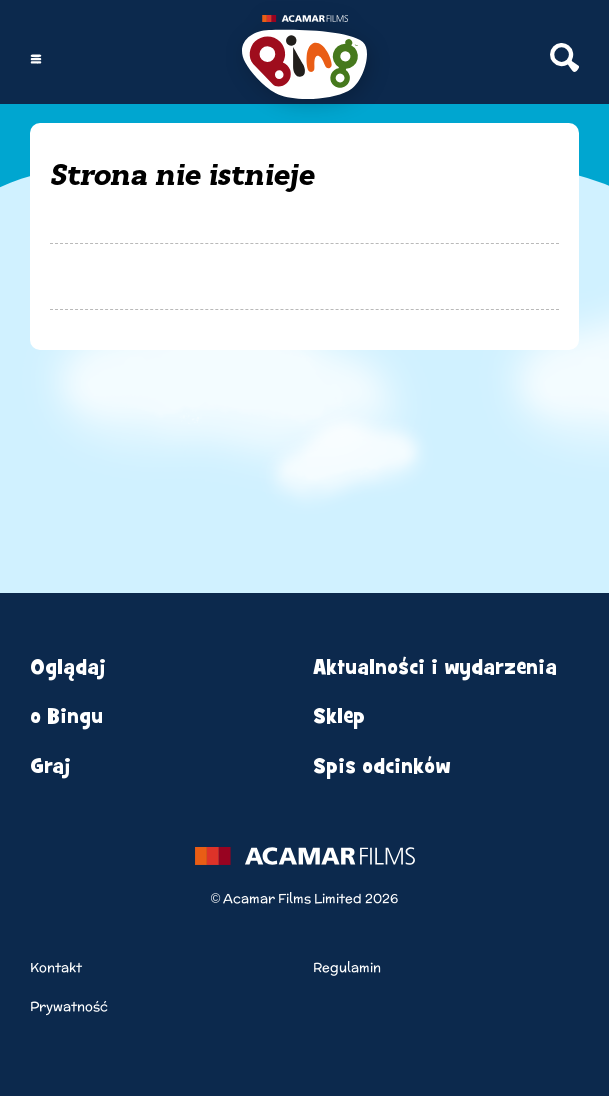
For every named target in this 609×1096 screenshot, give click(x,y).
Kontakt (56, 967)
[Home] (304, 59)
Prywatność (69, 1006)
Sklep (339, 716)
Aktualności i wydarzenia (435, 667)
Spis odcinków (381, 766)
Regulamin (347, 967)
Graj (50, 766)
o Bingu (66, 716)
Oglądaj (68, 667)
